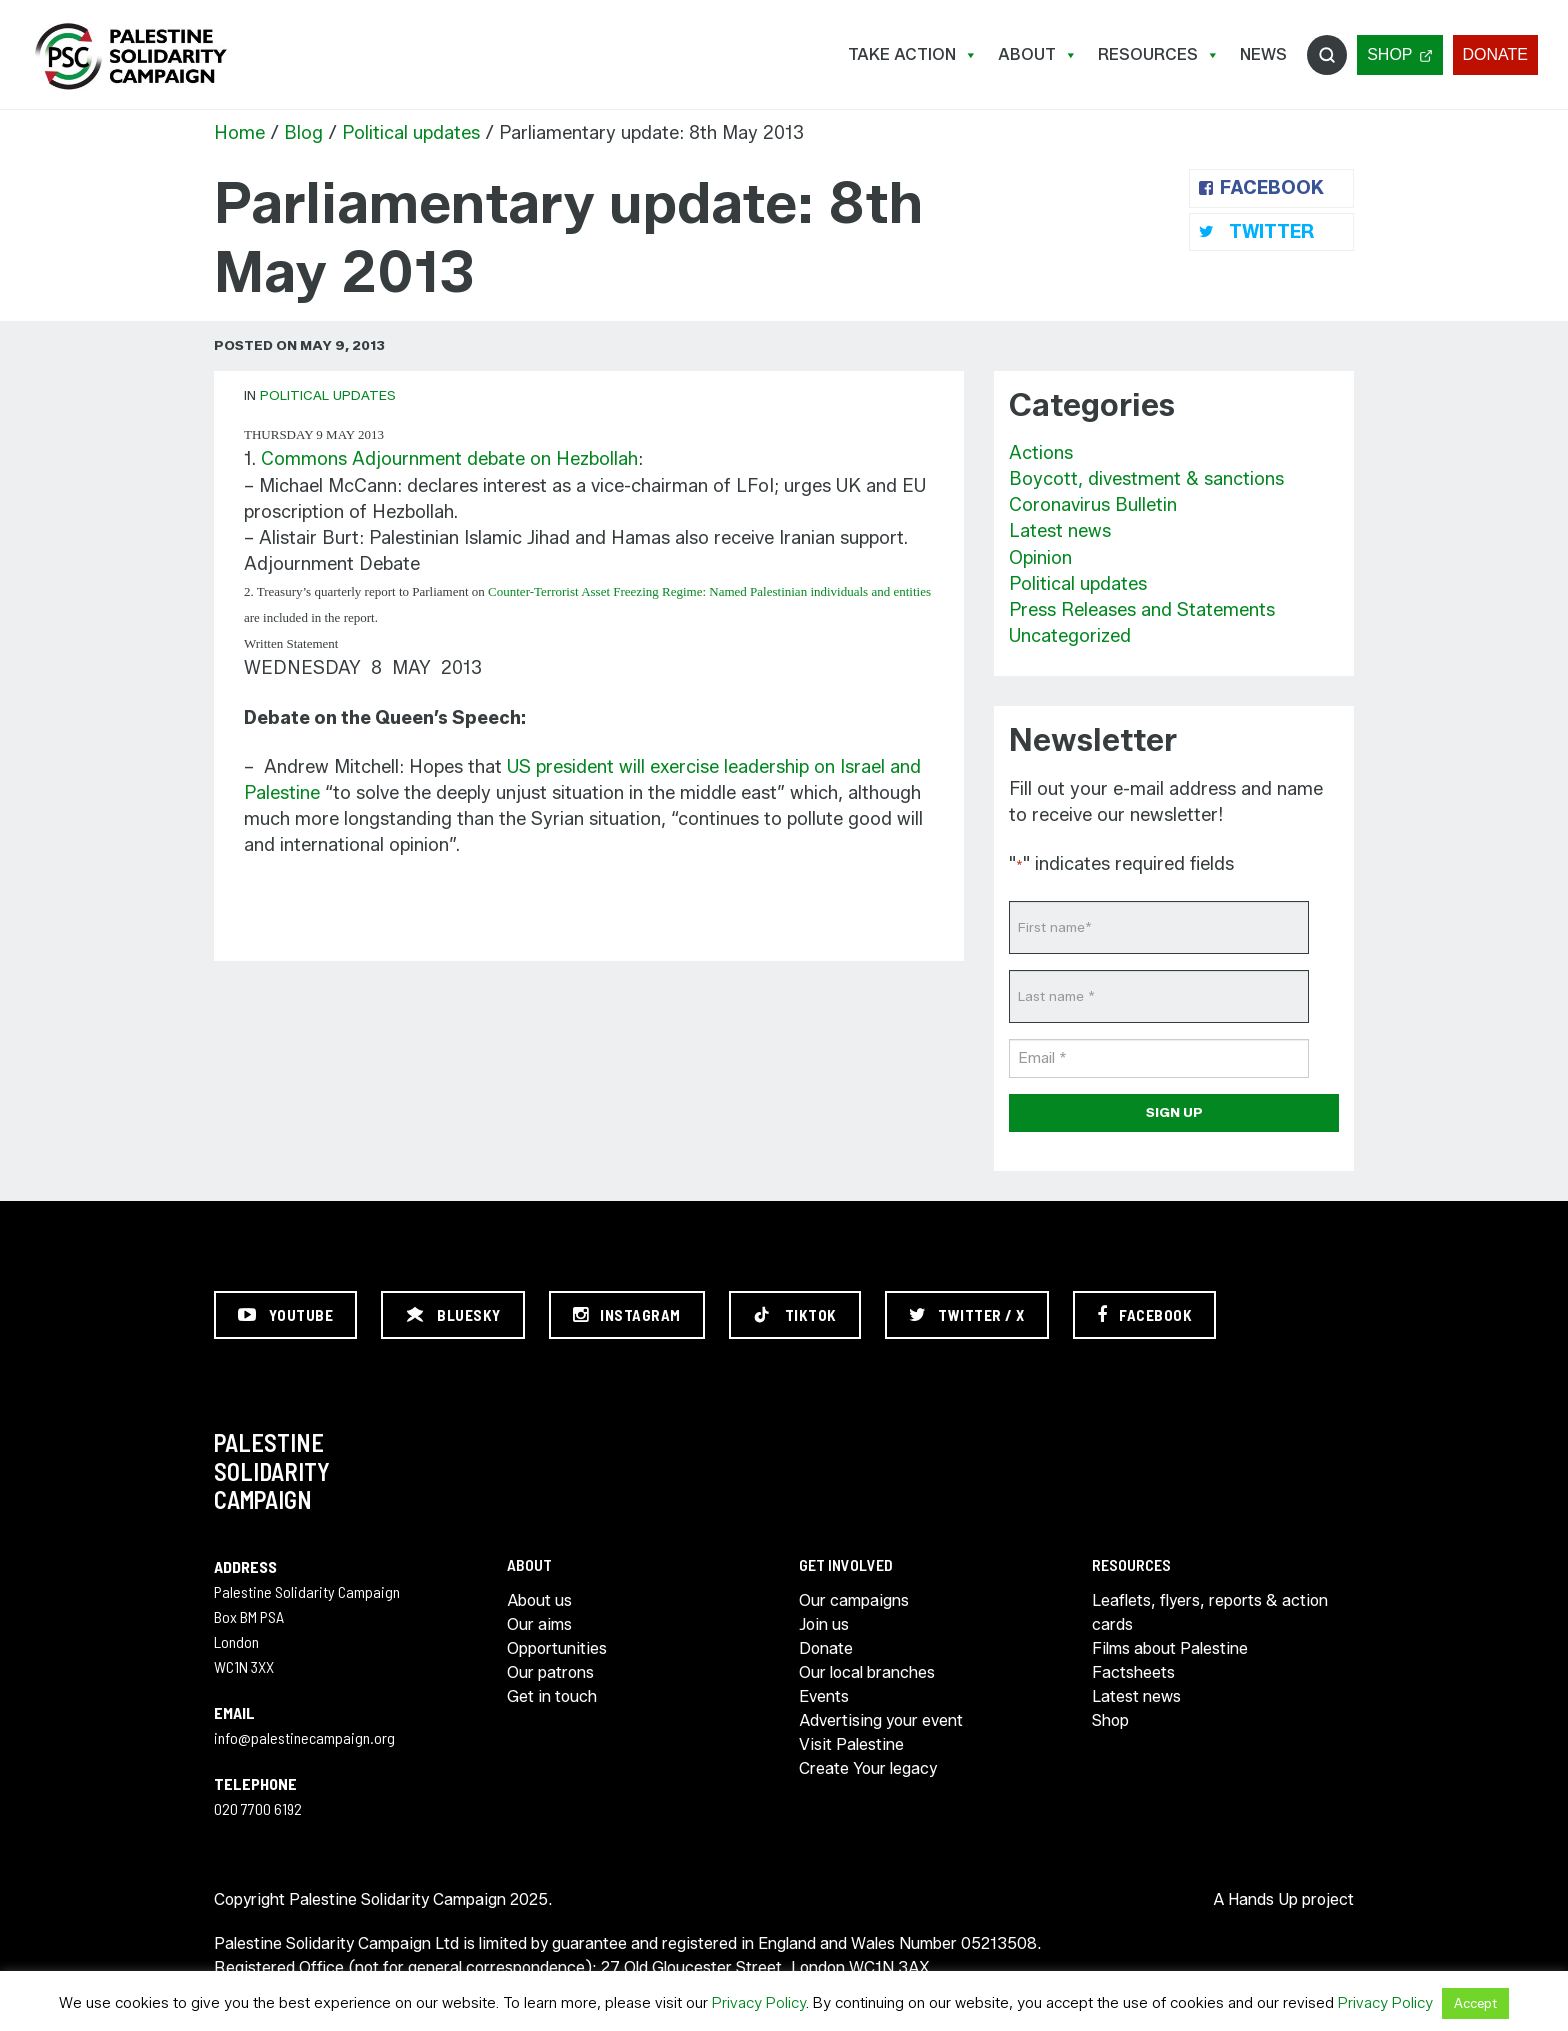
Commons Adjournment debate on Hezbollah (449, 459)
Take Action (913, 54)
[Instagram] (627, 1315)
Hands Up (1263, 1899)
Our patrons (550, 1672)
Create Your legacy (868, 1768)
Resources (1159, 54)
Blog (303, 133)
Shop (1389, 54)
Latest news (1060, 531)
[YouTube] (285, 1315)
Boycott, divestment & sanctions (1146, 479)
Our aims (539, 1624)
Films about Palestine (1170, 1648)
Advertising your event (881, 1720)
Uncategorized (1070, 636)
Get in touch (552, 1696)
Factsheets (1133, 1672)
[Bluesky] (453, 1315)
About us (539, 1600)
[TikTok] (795, 1315)
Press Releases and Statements (1142, 610)
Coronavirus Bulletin (1093, 505)
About (1038, 54)
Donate (1495, 54)
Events (824, 1696)
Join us (824, 1624)
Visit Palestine (851, 1744)
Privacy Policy (759, 2003)
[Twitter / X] (967, 1315)
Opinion (1040, 558)
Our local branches (867, 1672)
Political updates (411, 133)
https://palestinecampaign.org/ (130, 56)
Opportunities (557, 1648)
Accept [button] (1475, 2003)
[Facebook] (1145, 1315)
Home (239, 133)
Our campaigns (854, 1600)
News (1263, 54)
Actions (1041, 453)
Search (1327, 55)
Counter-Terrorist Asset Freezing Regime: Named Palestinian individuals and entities (709, 591)
